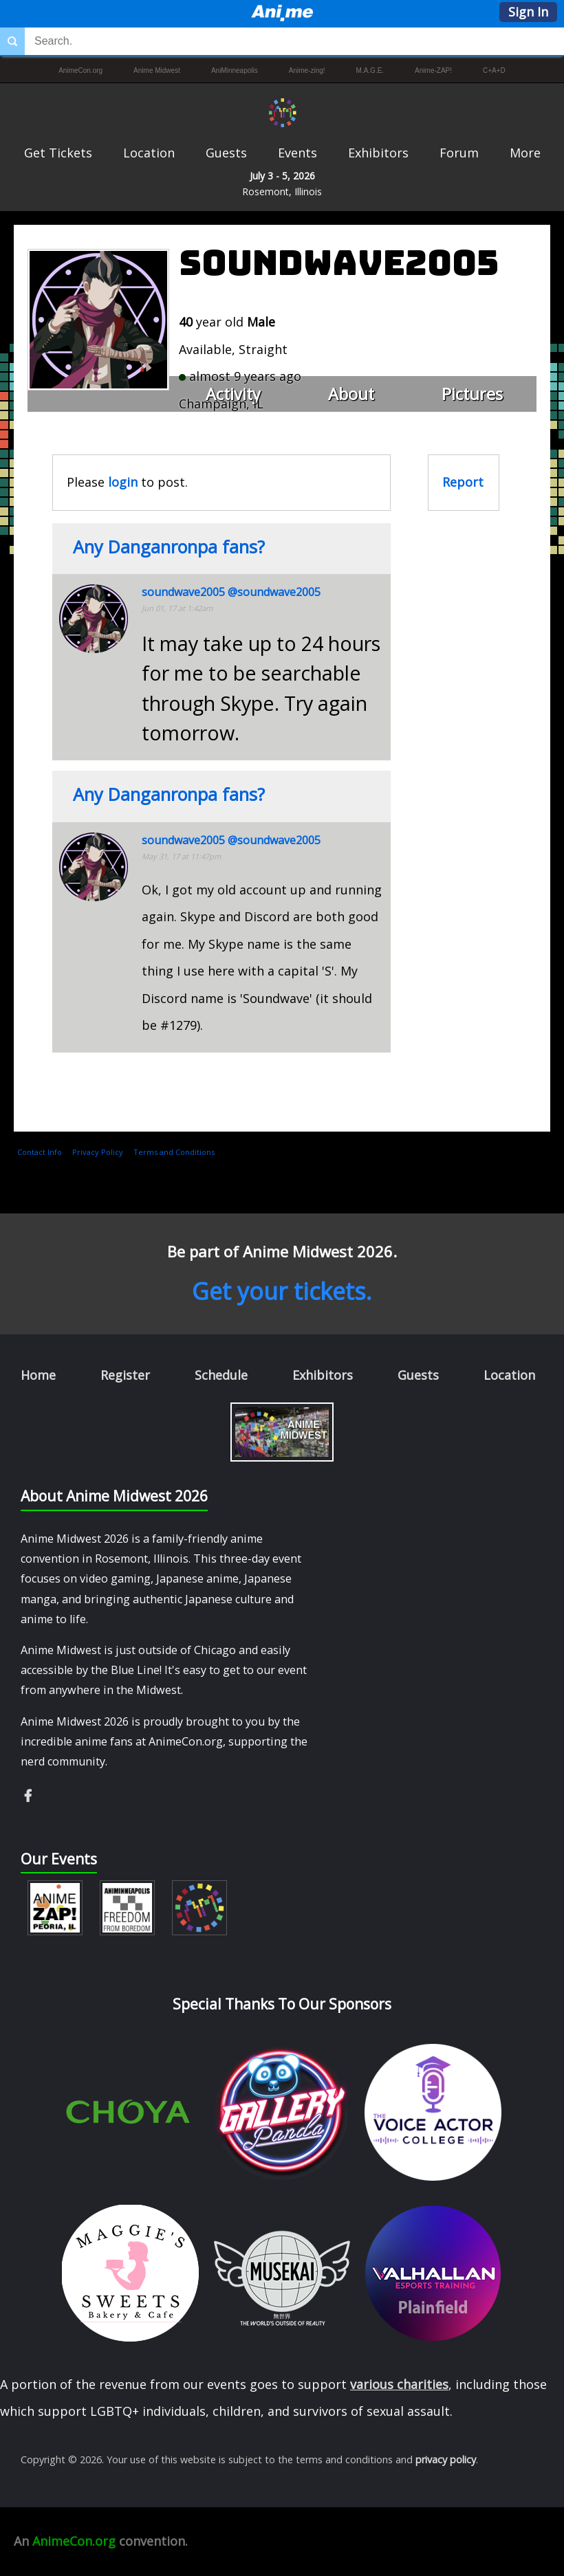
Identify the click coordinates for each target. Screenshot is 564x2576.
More (525, 152)
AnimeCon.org (80, 70)
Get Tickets (58, 152)
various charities (399, 2384)
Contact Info (39, 1152)
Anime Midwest (156, 70)
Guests (226, 152)
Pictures (472, 394)
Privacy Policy (97, 1152)
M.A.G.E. (370, 70)
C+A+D (494, 70)
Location (149, 152)
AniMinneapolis (234, 70)
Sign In (528, 11)
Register (125, 1375)
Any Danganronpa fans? (169, 546)
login (123, 482)
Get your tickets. (282, 1291)
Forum (459, 152)
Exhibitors (378, 152)
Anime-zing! (307, 70)
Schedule (221, 1375)
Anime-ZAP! (433, 70)
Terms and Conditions (174, 1152)
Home (38, 1375)
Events (297, 152)
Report (463, 482)
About (351, 394)
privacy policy (445, 2459)
